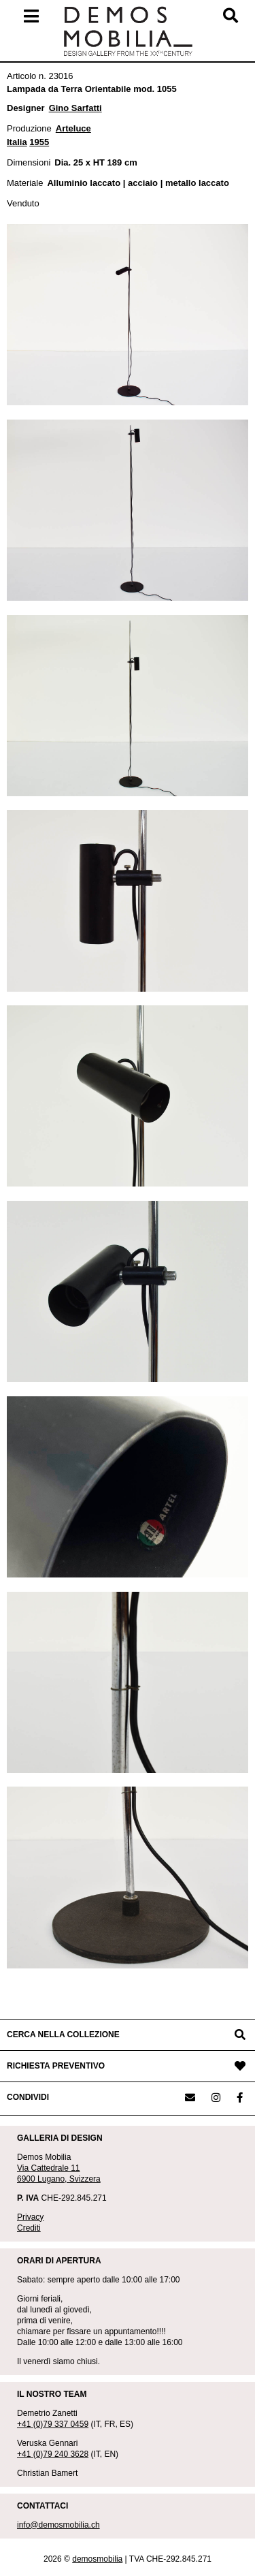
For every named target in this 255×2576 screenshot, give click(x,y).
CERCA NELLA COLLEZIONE (63, 2034)
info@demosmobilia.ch (58, 2525)
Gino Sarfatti (75, 108)
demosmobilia (97, 2559)
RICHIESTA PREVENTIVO (56, 2066)
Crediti (29, 2228)
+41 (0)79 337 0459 (52, 2424)
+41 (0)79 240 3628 (52, 2454)
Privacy (30, 2217)
